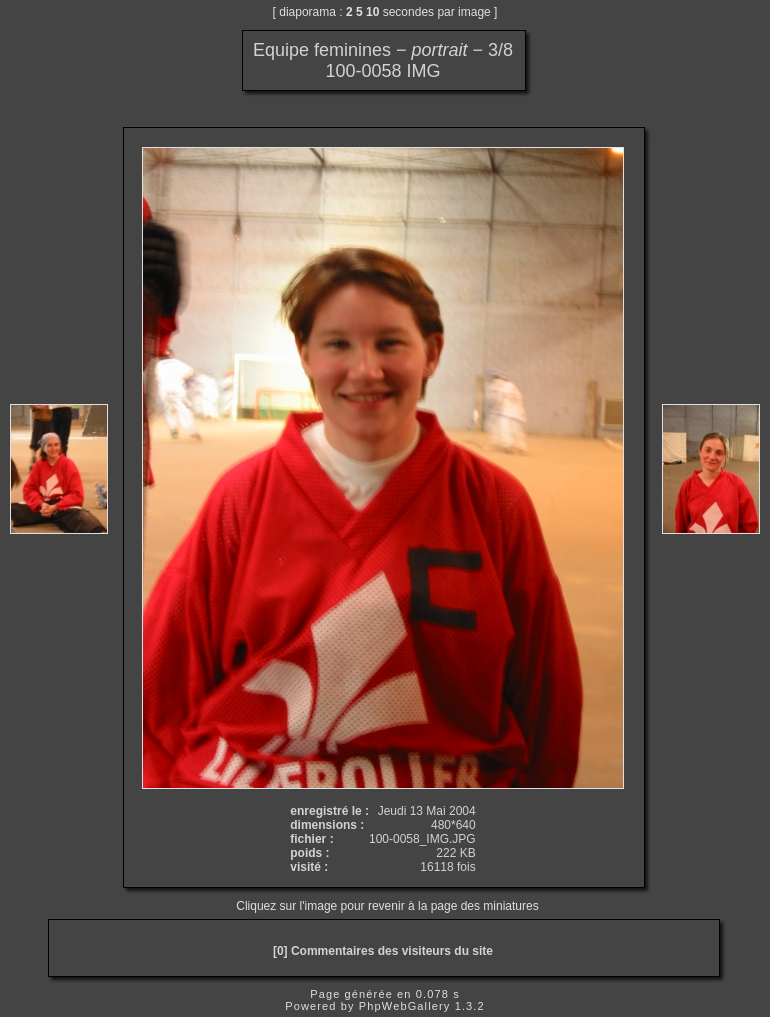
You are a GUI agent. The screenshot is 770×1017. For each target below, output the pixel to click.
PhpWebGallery (405, 1006)
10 (372, 12)
